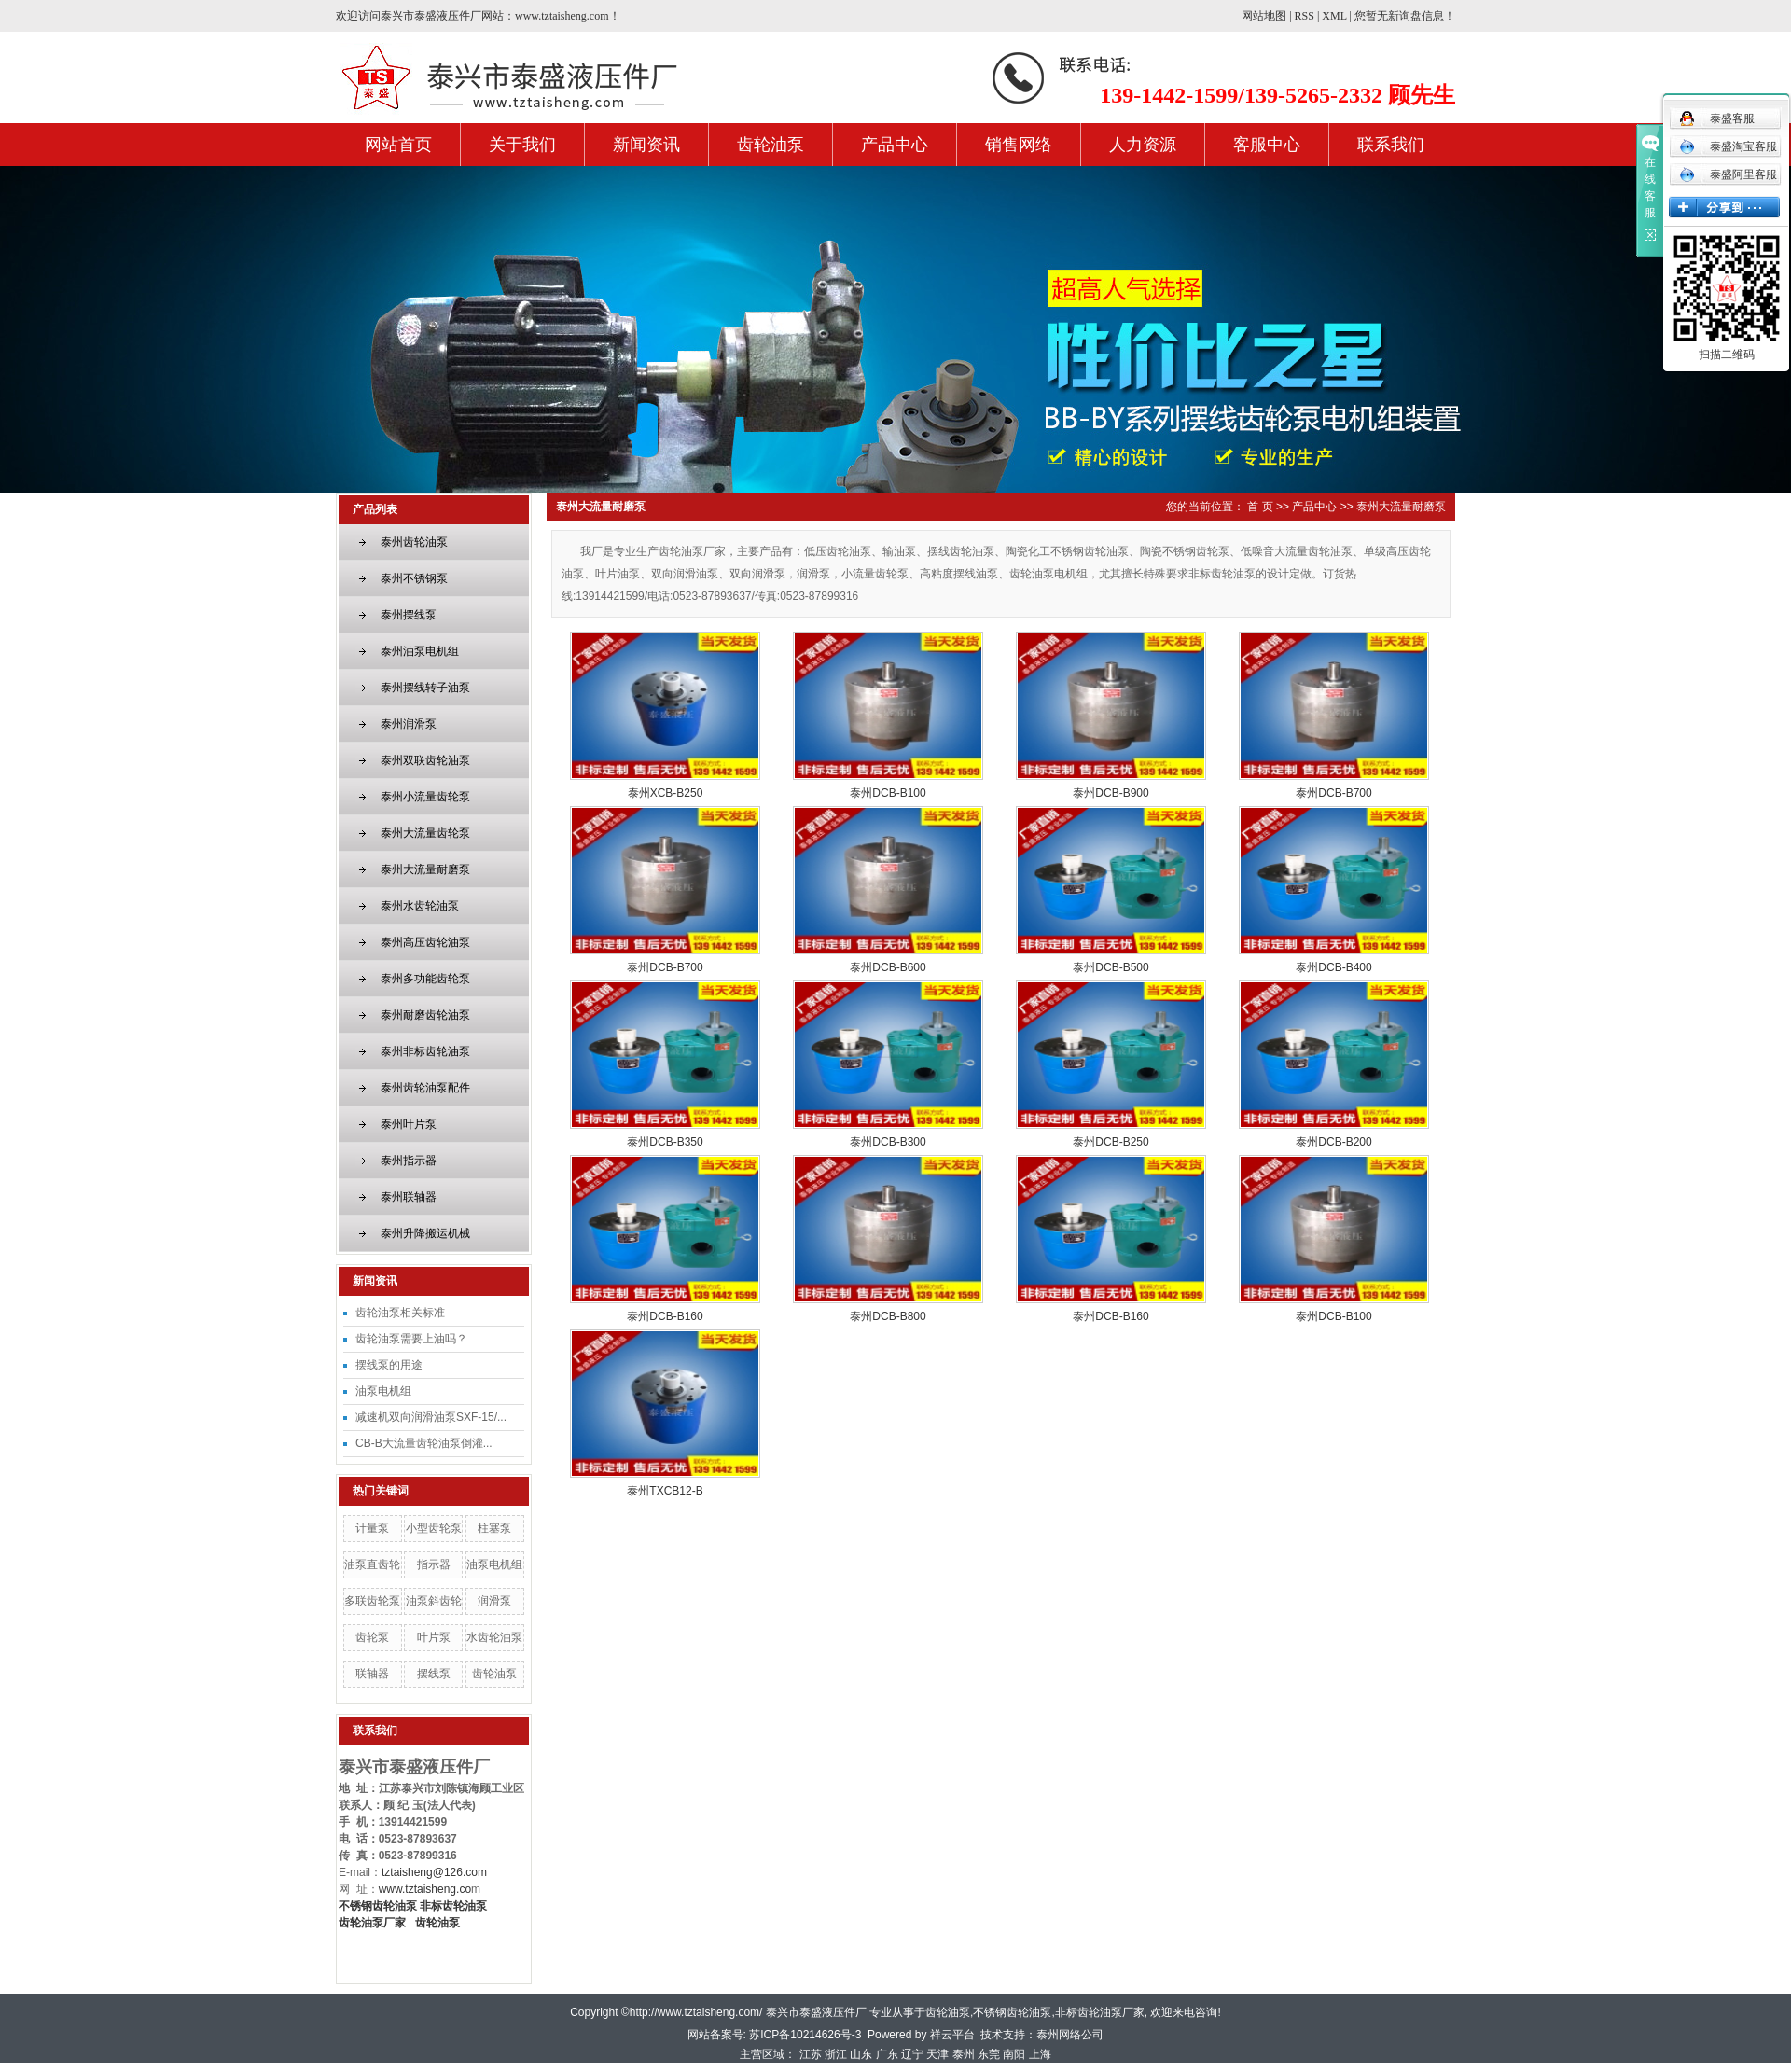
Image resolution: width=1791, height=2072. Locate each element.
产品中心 (894, 144)
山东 (861, 2054)
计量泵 (372, 1528)
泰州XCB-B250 (665, 793)
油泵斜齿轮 (434, 1600)
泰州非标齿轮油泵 (425, 1051)
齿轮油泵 (770, 144)
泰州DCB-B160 (664, 1316)
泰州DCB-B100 (887, 793)
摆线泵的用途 (389, 1364)
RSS (1304, 15)
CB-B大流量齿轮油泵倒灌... (424, 1443)
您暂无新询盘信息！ (1404, 15)
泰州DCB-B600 (887, 967)
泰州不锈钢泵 (414, 578)
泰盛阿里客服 (1728, 174)
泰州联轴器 (409, 1196)
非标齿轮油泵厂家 (1100, 2012)
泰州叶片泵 (409, 1124)
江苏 (810, 2054)
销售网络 (1018, 144)
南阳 (1014, 2054)
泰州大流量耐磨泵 (425, 869)
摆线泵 (434, 1673)
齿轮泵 (372, 1637)
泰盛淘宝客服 (1728, 146)
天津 (937, 2054)
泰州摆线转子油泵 (425, 687)
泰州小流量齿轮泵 (425, 796)
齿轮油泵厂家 (372, 1922)
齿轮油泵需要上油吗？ (411, 1338)
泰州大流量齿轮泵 (425, 833)
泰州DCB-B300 (887, 1141)
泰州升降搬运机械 (425, 1233)
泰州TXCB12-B (664, 1490)
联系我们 (1390, 144)
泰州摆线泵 (409, 614)
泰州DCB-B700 (1333, 793)
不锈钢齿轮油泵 (1012, 2012)
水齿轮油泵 (494, 1637)
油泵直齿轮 (372, 1564)
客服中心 (1266, 144)
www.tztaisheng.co (425, 1889)
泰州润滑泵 (409, 723)
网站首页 (398, 144)
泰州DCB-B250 (1110, 1141)
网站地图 (1264, 15)
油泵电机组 (383, 1391)
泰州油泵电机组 (420, 651)
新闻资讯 (646, 144)
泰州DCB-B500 (1110, 967)
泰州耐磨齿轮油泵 (425, 1015)
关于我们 (522, 144)
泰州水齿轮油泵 (420, 905)
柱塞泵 (494, 1528)
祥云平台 (952, 2034)
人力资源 (1142, 144)
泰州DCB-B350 (664, 1141)
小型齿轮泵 (434, 1528)
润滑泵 (494, 1600)
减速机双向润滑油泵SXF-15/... (431, 1417)
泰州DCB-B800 (887, 1316)
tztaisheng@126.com (434, 1872)
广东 (887, 2054)
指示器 (434, 1564)
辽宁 (912, 2054)
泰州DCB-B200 (1333, 1141)
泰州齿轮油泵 (414, 542)
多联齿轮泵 (372, 1600)
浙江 (836, 2054)
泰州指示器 (409, 1160)
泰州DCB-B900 (1110, 793)
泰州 (963, 2054)
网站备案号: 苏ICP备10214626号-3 (774, 2034)
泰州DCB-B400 (1333, 967)
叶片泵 (434, 1637)
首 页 (1259, 506)
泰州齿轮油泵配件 (425, 1087)
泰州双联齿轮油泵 (425, 760)
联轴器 (372, 1673)
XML (1334, 15)
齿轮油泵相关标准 (400, 1312)
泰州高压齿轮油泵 (425, 942)
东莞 (989, 2054)
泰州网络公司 (1070, 2034)
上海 (1040, 2054)
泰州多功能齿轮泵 (425, 978)
